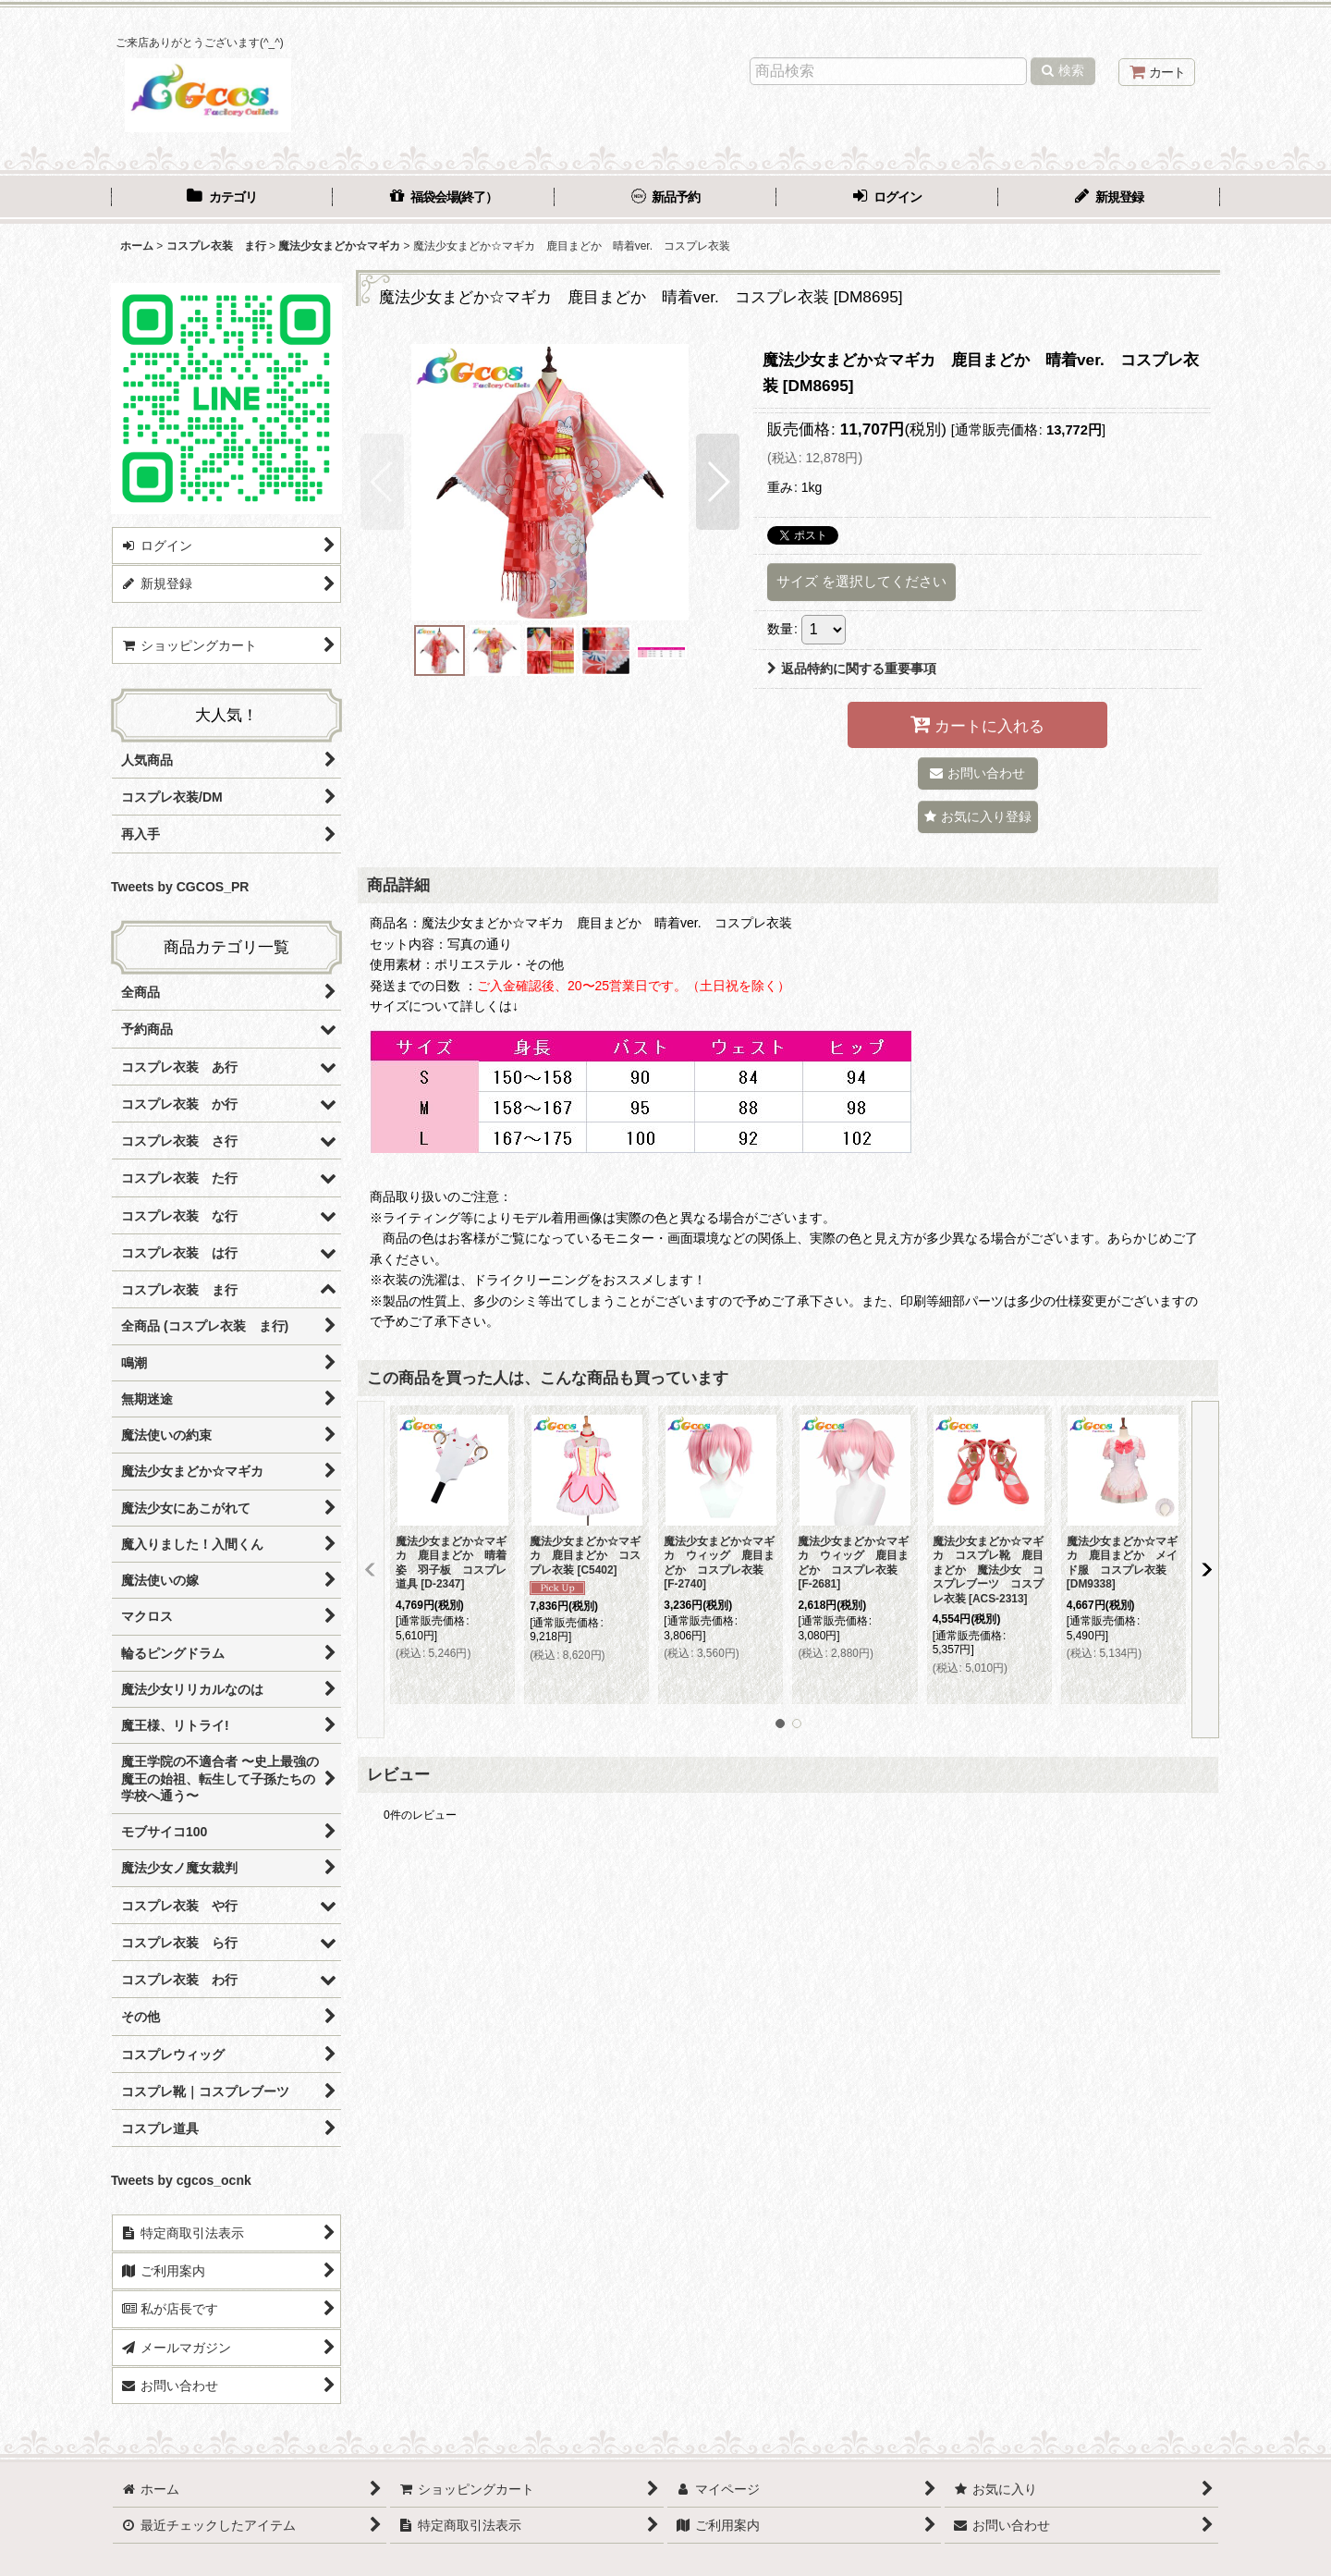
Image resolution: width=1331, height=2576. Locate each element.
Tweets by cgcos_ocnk (181, 2180)
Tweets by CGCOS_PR (180, 886)
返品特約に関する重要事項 (851, 668)
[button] (382, 482)
